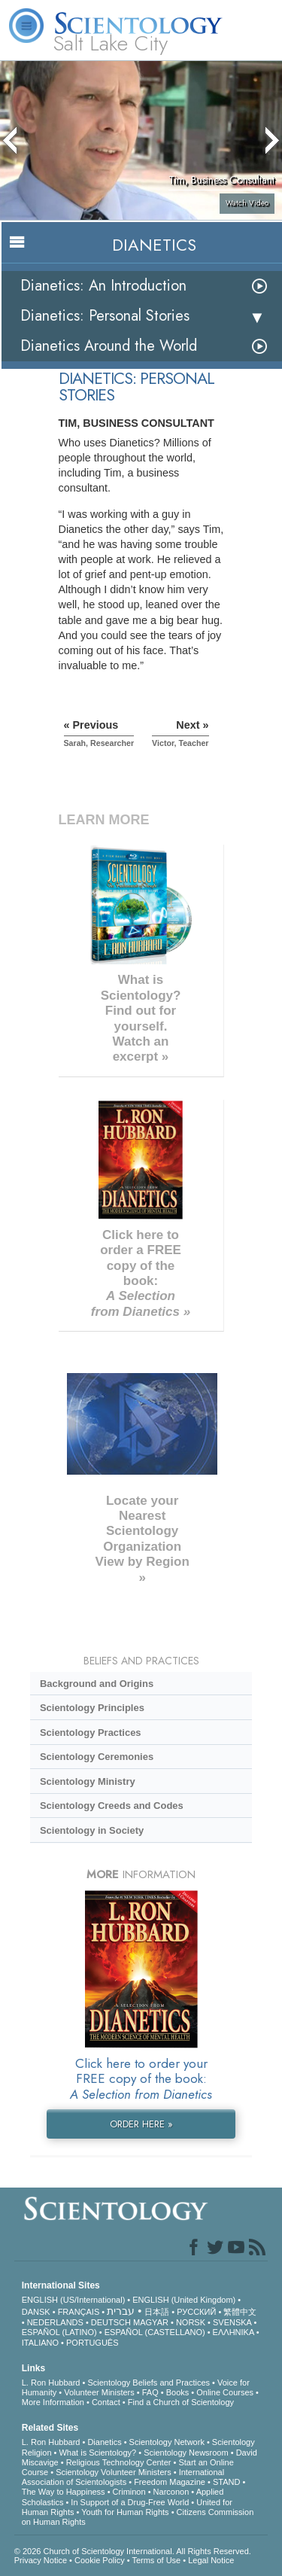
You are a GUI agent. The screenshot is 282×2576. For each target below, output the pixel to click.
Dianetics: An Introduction (103, 286)
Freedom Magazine (169, 2481)
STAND (226, 2481)
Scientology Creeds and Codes (111, 1805)
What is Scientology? (97, 2452)
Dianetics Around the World (108, 346)
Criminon (129, 2491)
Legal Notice (211, 2560)
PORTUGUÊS (92, 2342)
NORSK (190, 2322)
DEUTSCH (111, 2322)
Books (178, 2392)
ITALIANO (40, 2342)
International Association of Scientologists (123, 2477)
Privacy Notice (40, 2560)
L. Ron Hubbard (51, 2382)
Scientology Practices (90, 1732)
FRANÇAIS (79, 2311)
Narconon (171, 2491)
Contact (106, 2402)
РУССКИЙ (196, 2311)
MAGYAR (150, 2322)
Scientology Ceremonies (96, 1756)
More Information (53, 2402)
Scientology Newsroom (186, 2452)
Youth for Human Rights (124, 2512)
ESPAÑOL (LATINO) (59, 2332)
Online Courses (224, 2392)
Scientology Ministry (87, 1781)
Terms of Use (156, 2560)
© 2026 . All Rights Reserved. (132, 2551)
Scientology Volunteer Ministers (113, 2472)
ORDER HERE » (141, 2124)
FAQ (150, 2392)
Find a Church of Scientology (181, 2402)
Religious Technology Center (118, 2462)
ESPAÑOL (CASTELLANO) (155, 2332)
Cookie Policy (99, 2560)
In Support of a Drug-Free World (130, 2502)
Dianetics (104, 2442)
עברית (121, 2311)
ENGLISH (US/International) (74, 2299)
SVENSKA (232, 2322)
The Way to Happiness (63, 2491)
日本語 (156, 2311)
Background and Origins (96, 1683)
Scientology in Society (92, 1830)
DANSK (36, 2311)
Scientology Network (167, 2442)
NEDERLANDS (55, 2322)
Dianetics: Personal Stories (105, 316)
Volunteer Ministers (99, 2392)
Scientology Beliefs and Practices (148, 2382)
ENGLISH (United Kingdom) (183, 2299)
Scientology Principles (92, 1707)
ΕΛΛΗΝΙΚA (233, 2332)
